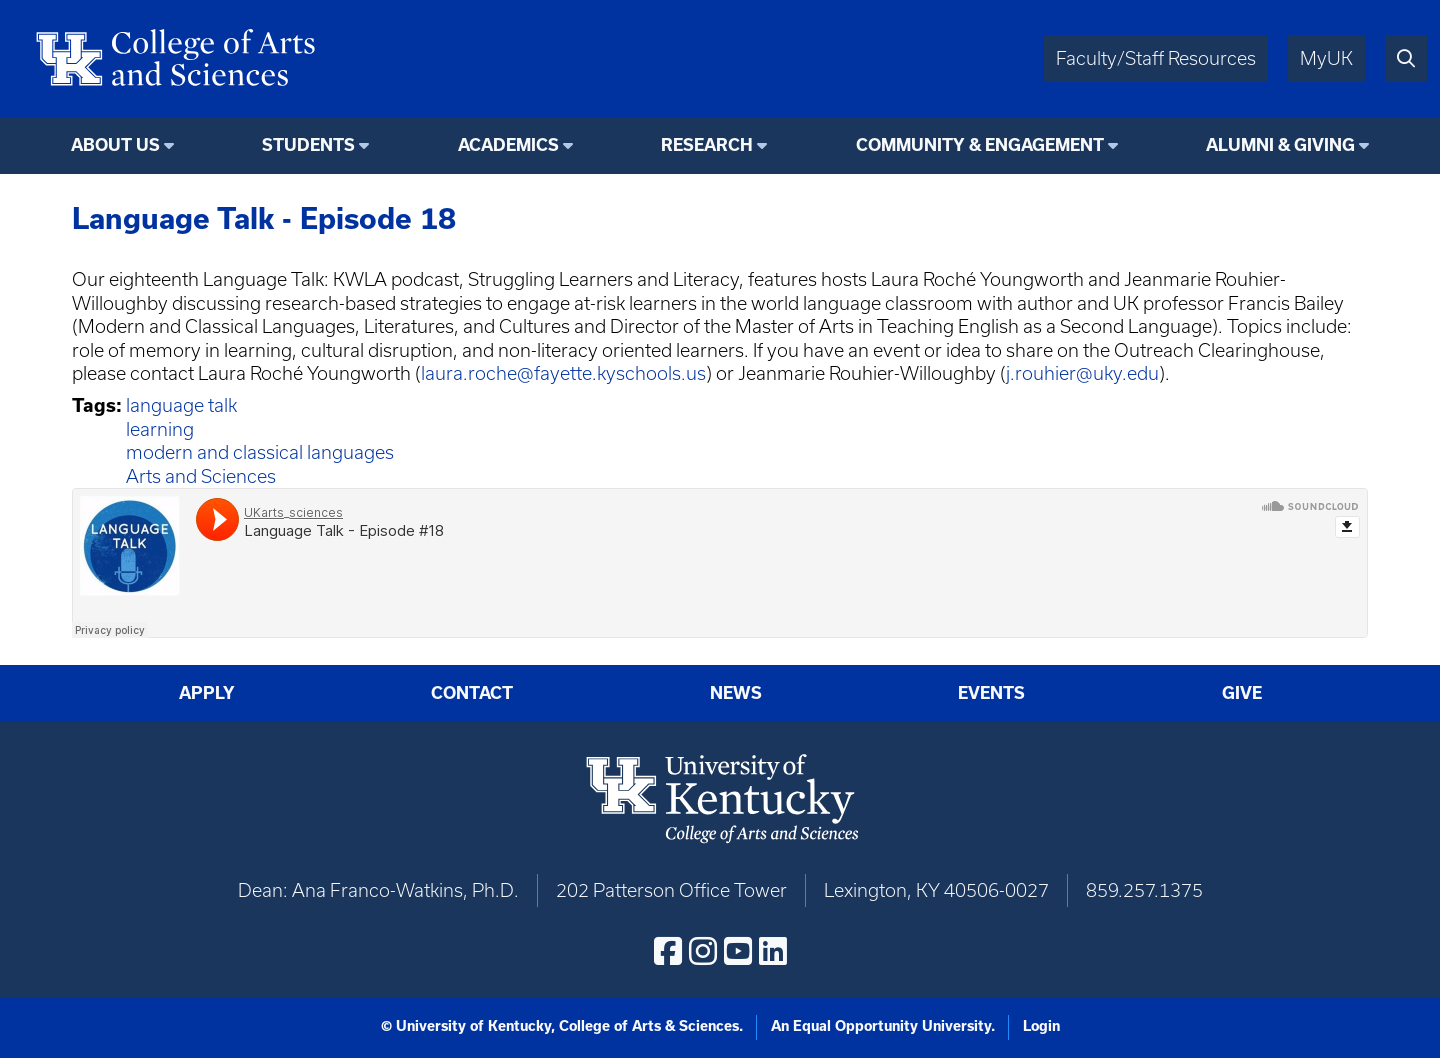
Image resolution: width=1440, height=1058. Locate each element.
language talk (181, 405)
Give (1242, 693)
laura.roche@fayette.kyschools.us (563, 373)
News (736, 693)
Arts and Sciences (201, 476)
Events (991, 693)
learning (160, 429)
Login (1041, 1026)
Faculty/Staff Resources (1156, 58)
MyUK (1326, 58)
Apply (207, 693)
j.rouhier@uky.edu (1082, 373)
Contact (472, 693)
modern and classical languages (260, 452)
